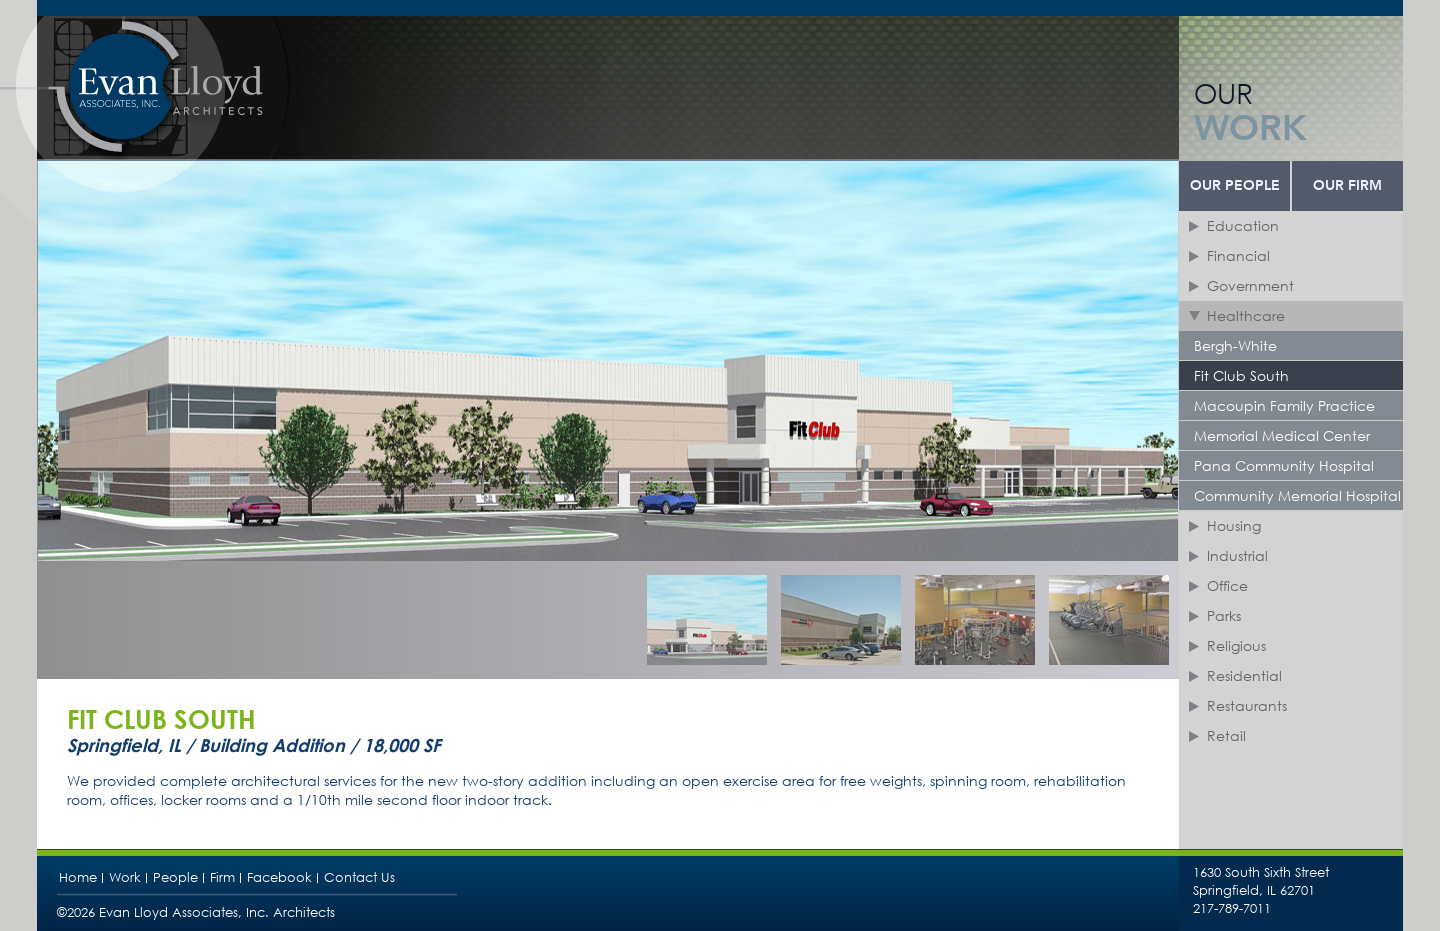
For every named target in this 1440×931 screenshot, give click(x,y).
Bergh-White (1235, 345)
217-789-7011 (1232, 908)
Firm (222, 877)
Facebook (279, 877)
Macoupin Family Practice (1284, 405)
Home (78, 877)
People (175, 877)
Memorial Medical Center (1282, 435)
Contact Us (359, 877)
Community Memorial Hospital (1297, 495)
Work (125, 877)
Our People (1235, 186)
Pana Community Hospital (1284, 465)
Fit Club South (1241, 375)
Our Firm (1347, 186)
